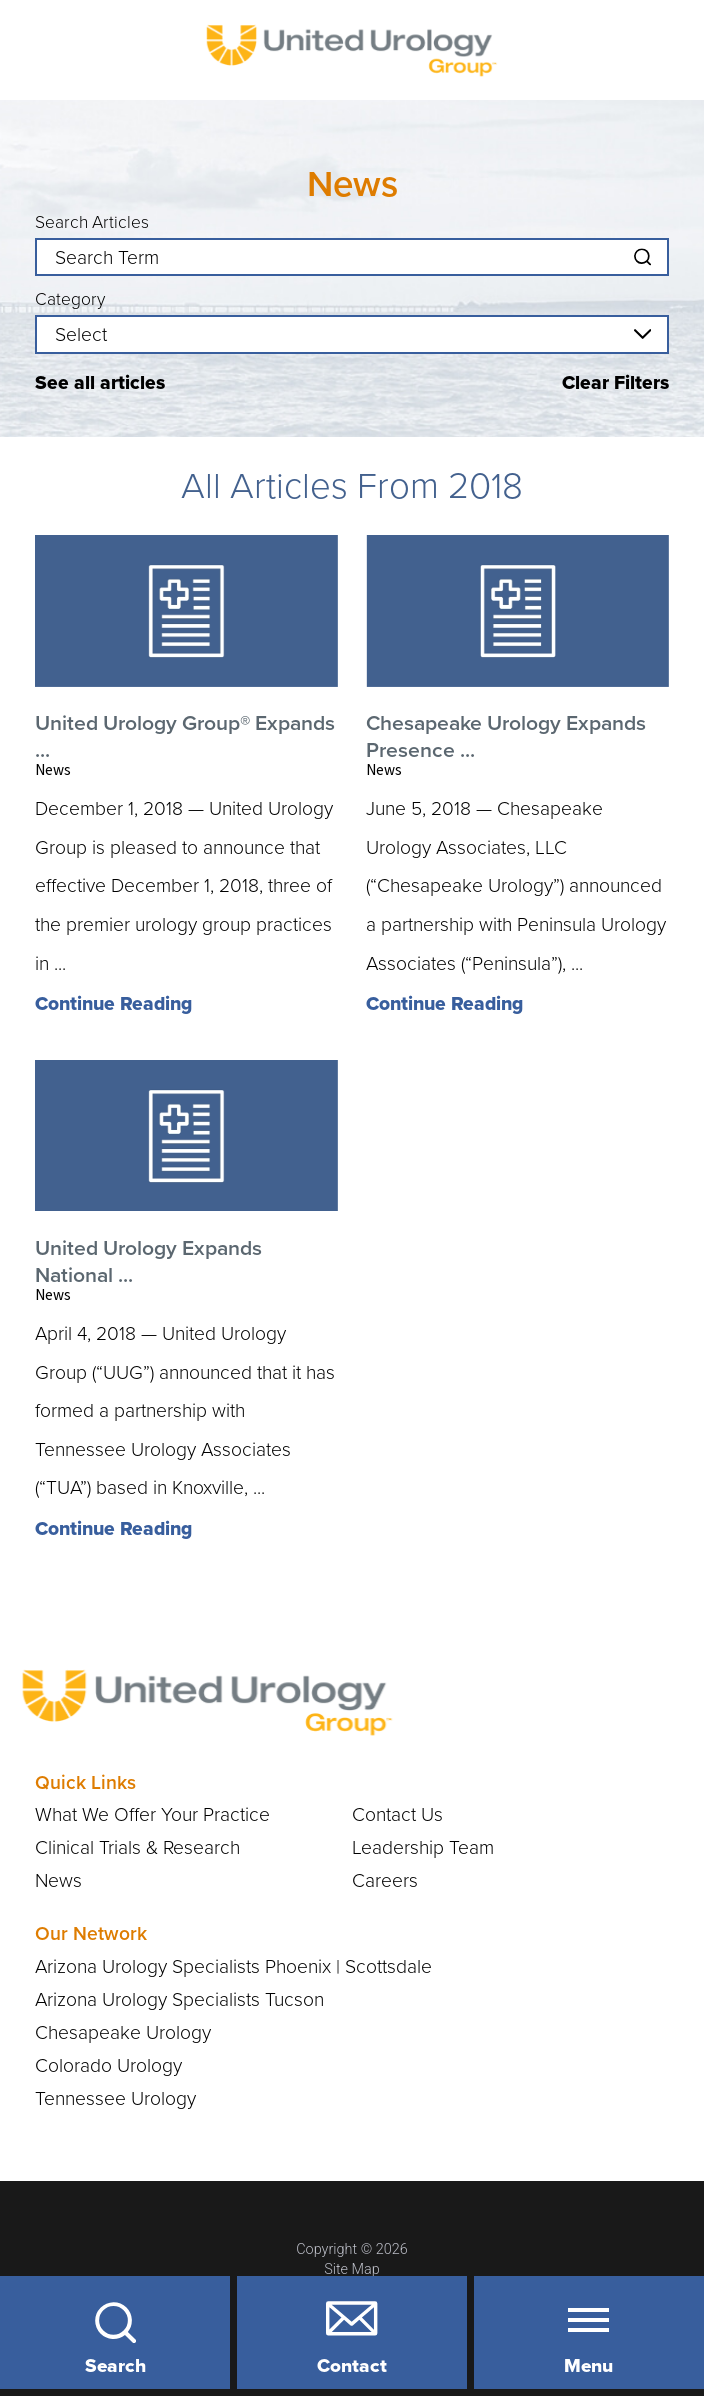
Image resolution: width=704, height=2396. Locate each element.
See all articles (100, 382)
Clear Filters (615, 382)
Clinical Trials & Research (137, 1847)
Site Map (352, 2269)
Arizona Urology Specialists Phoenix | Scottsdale (233, 1966)
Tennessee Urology (115, 2098)
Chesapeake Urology (123, 2032)
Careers (385, 1880)
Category (70, 299)
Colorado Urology (108, 2065)
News (58, 1880)
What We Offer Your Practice (152, 1814)
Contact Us (397, 1814)
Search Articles (92, 222)
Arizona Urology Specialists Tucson (179, 1999)
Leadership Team (423, 1847)
